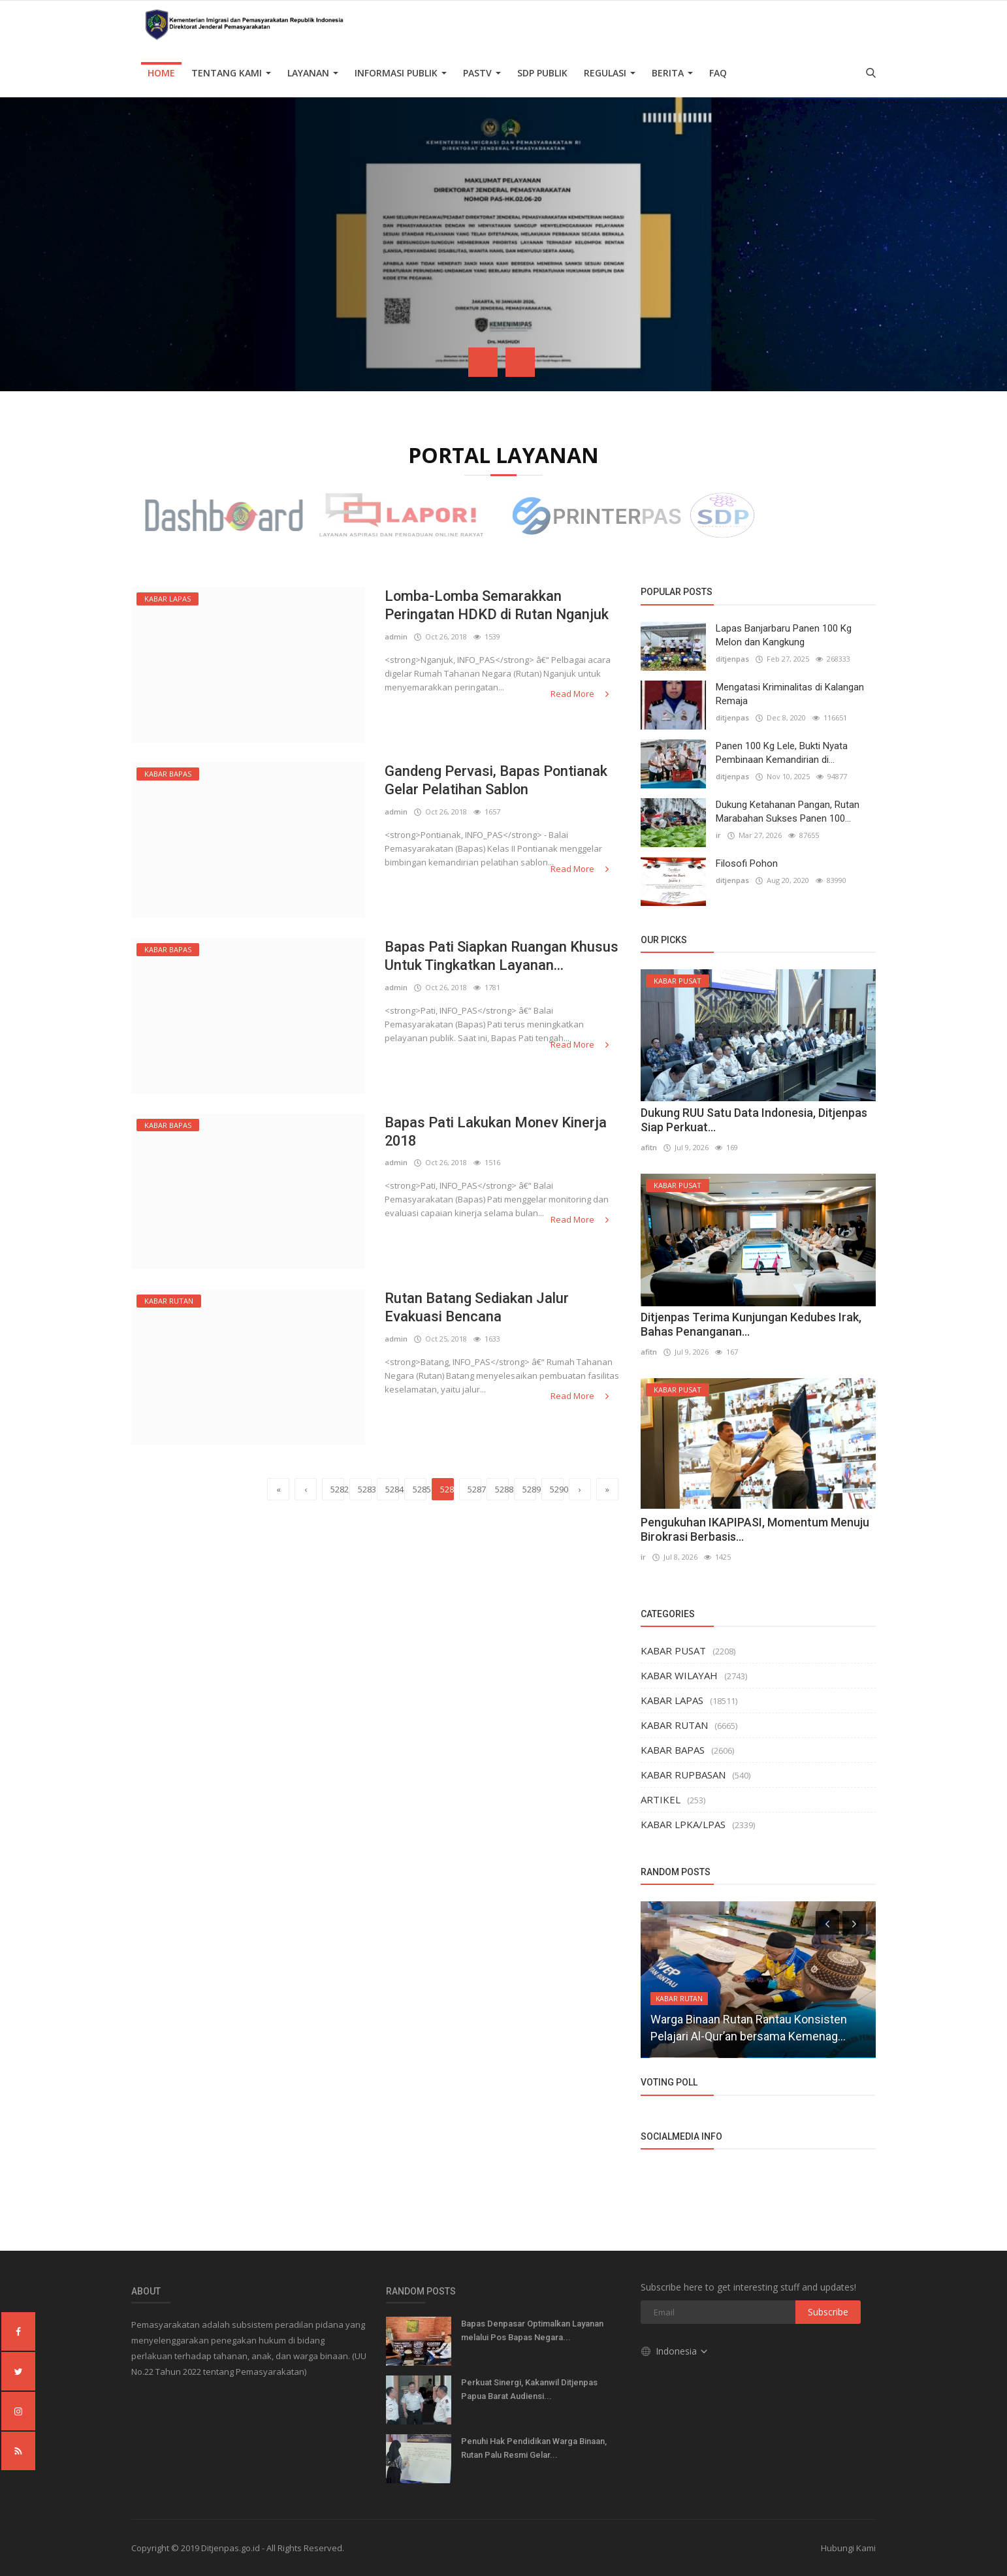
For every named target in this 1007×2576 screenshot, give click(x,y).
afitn (649, 1147)
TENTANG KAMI (231, 73)
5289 (529, 1489)
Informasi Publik (401, 73)
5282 (337, 1489)
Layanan (312, 73)
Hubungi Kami (848, 2548)
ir (718, 835)
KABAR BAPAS (673, 1749)
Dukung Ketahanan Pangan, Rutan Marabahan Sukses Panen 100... (787, 811)
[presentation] (483, 362)
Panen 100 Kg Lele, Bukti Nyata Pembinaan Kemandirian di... (782, 752)
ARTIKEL (660, 1799)
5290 (557, 1489)
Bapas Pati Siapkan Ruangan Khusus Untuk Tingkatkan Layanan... (501, 956)
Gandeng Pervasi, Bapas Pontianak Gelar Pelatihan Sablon (496, 780)
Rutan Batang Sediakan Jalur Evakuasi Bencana (477, 1307)
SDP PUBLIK (542, 73)
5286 (447, 1489)
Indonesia (675, 2351)
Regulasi (609, 73)
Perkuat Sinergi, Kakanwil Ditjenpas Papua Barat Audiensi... (529, 2389)
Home (161, 73)
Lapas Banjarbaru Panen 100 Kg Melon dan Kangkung (784, 635)
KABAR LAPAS (672, 1700)
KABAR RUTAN (674, 1724)
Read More (581, 694)
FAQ (718, 73)
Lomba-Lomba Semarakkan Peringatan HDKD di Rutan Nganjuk (497, 605)
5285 (419, 1489)
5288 (502, 1489)
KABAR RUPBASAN (683, 1774)
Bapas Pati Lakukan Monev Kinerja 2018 (496, 1131)
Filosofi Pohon (747, 863)
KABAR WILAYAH (679, 1675)
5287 (474, 1489)
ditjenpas (732, 659)
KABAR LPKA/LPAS (683, 1824)
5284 (392, 1489)
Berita (672, 73)
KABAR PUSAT (673, 1650)
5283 (365, 1489)
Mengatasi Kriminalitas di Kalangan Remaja (790, 694)
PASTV (482, 73)
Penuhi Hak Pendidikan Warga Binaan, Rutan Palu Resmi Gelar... (534, 2448)
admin (396, 636)
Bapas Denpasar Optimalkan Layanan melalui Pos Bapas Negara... (532, 2330)
